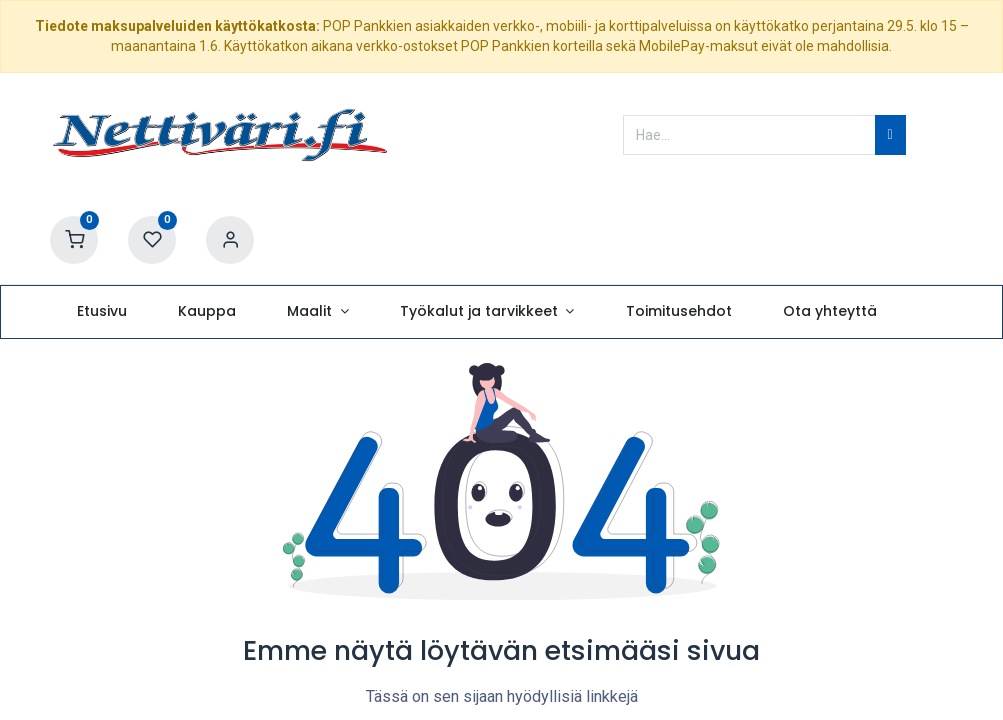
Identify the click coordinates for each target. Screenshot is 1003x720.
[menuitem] (101, 312)
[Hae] (890, 135)
